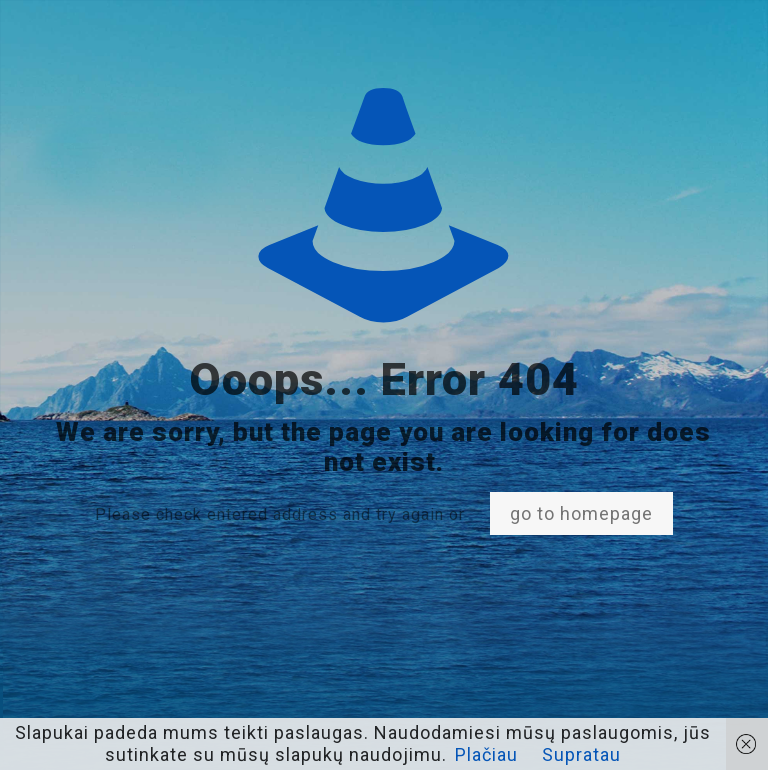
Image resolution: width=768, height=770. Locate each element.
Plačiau (486, 754)
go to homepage (581, 513)
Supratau (581, 754)
